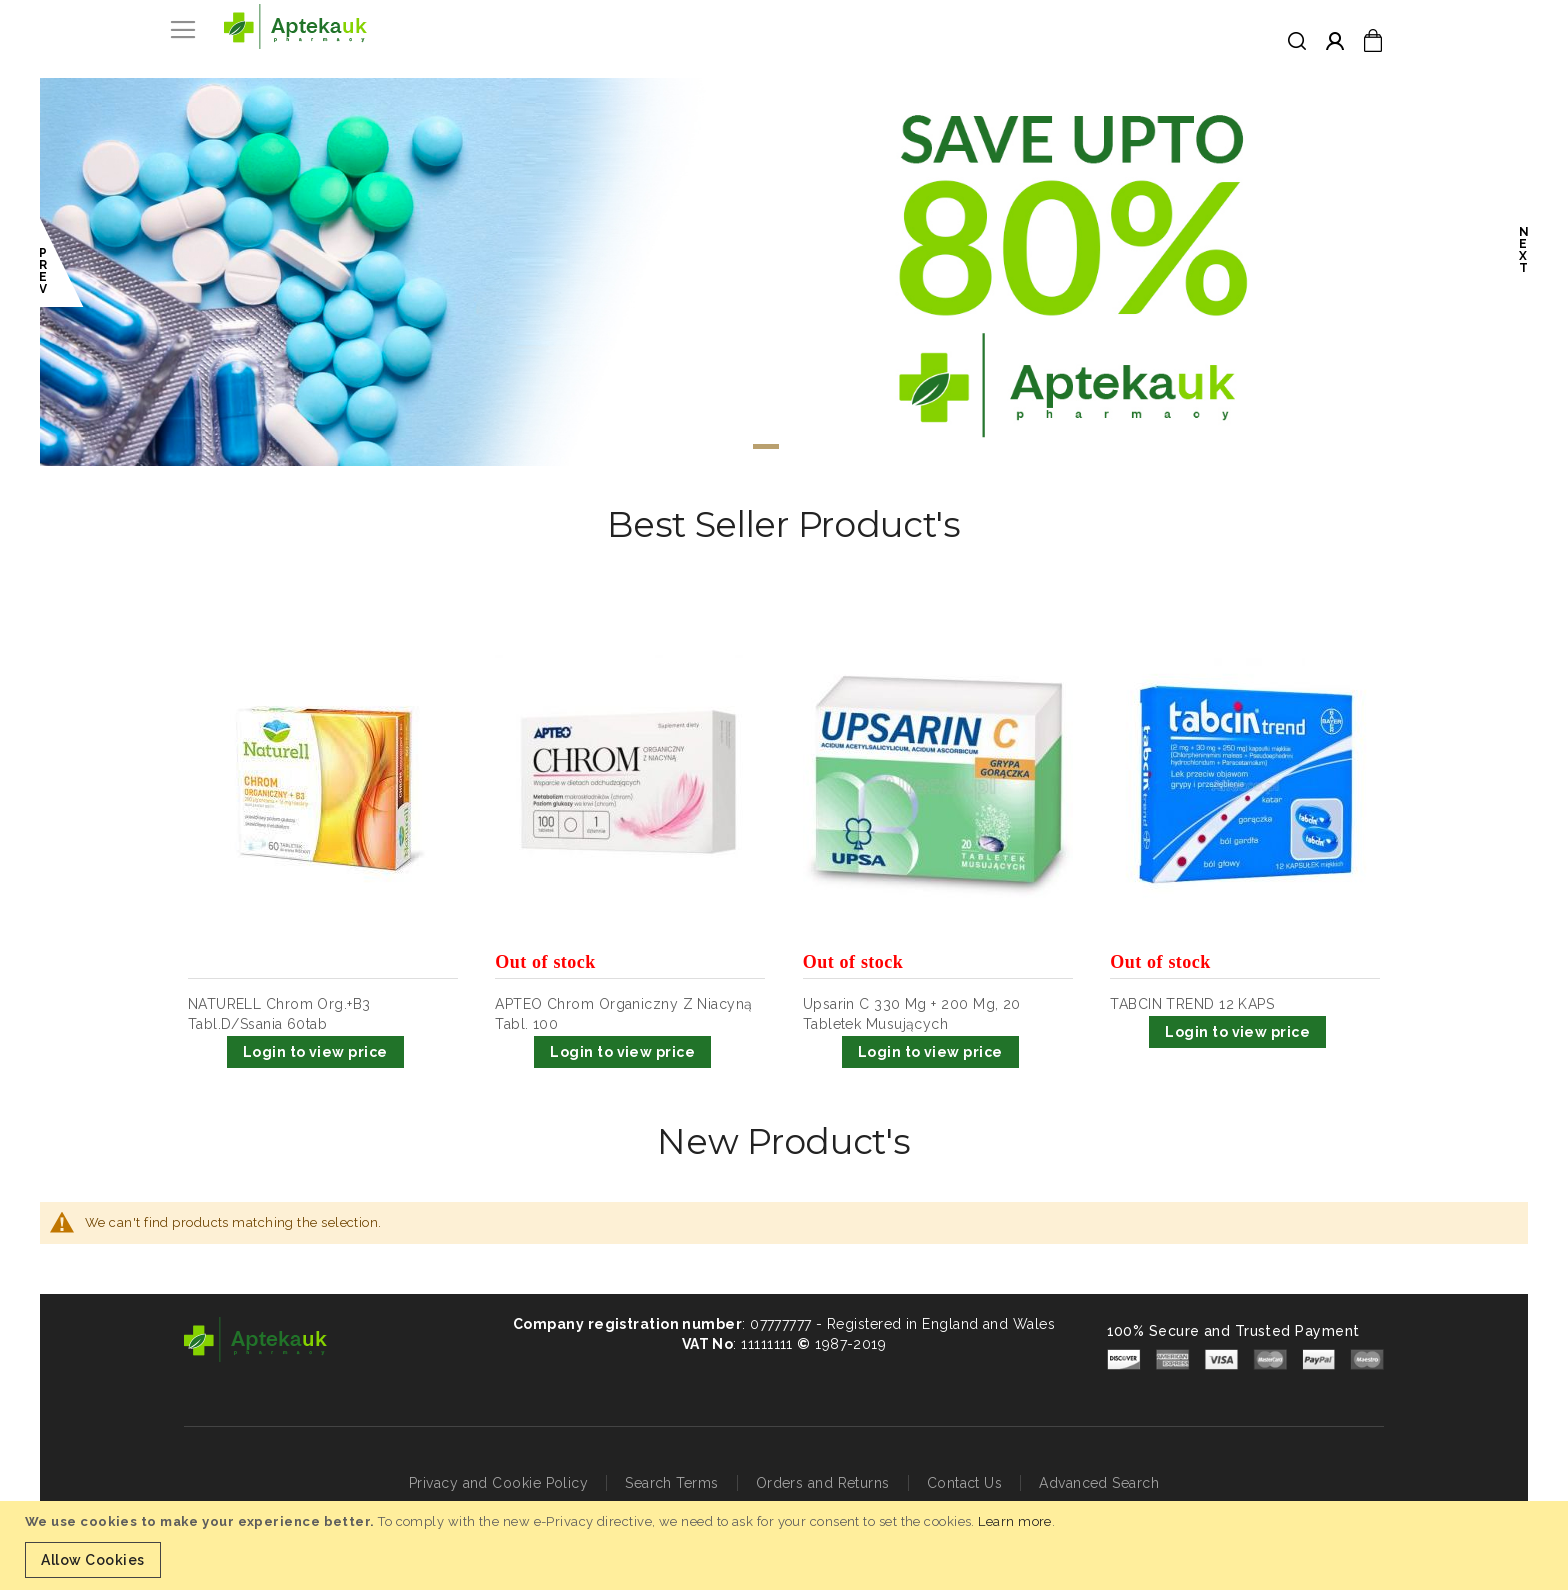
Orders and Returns (823, 1483)
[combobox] (1279, 42)
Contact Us (965, 1483)
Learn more (1015, 1521)
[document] (786, 1545)
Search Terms (671, 1483)
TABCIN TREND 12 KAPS (1192, 1004)
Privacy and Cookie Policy (498, 1483)
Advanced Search (1099, 1483)
